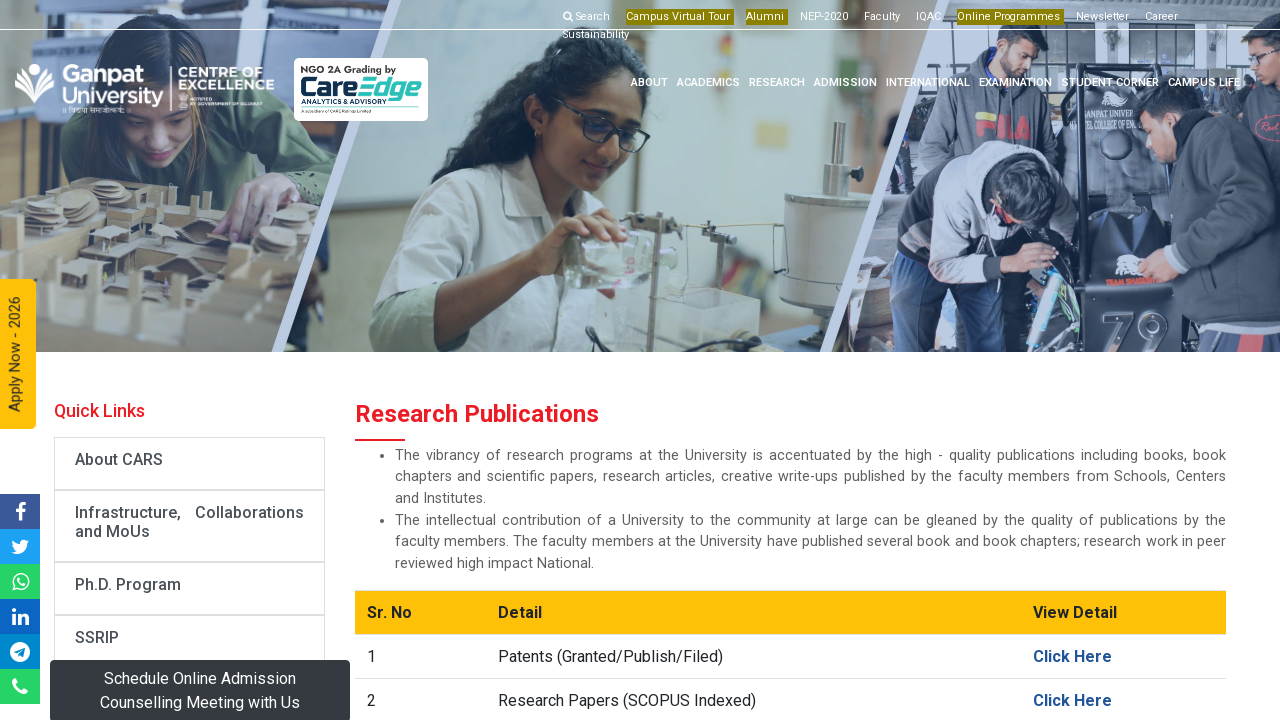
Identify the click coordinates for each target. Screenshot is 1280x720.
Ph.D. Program (128, 584)
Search (586, 16)
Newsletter (1102, 16)
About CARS (119, 459)
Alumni (765, 16)
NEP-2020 (824, 16)
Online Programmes (1008, 16)
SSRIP (97, 637)
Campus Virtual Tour (678, 16)
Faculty (882, 16)
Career (1161, 16)
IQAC (928, 16)
